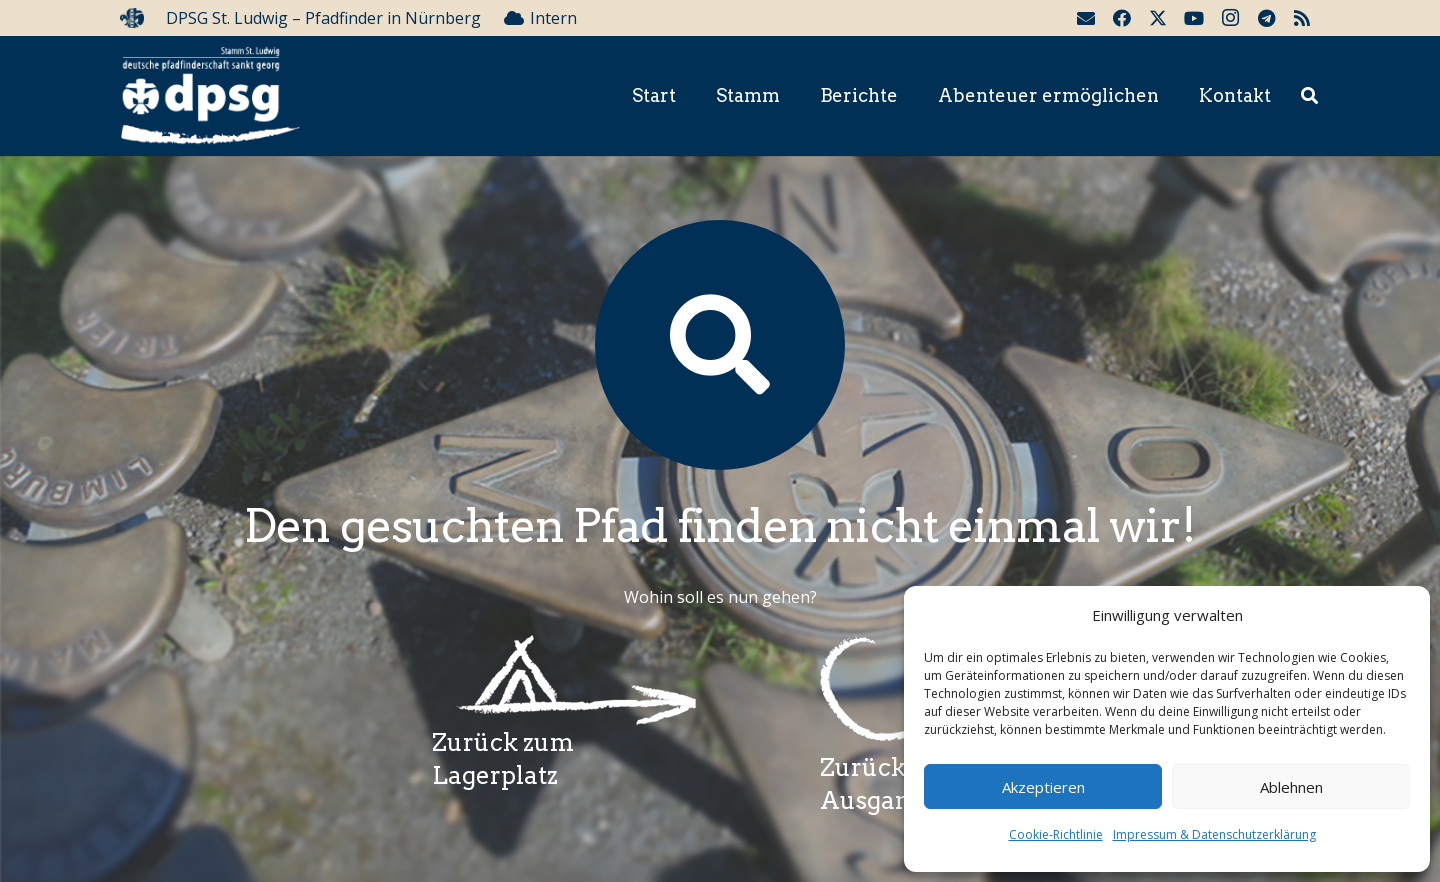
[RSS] (1302, 18)
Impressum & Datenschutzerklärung (1214, 834)
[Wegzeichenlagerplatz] (564, 680)
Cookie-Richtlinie (1056, 834)
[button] (1309, 96)
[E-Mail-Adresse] (1086, 18)
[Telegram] (1266, 18)
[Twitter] (1158, 18)
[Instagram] (1230, 18)
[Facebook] (1122, 18)
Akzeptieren (1043, 787)
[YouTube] (1194, 18)
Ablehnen (1291, 787)
